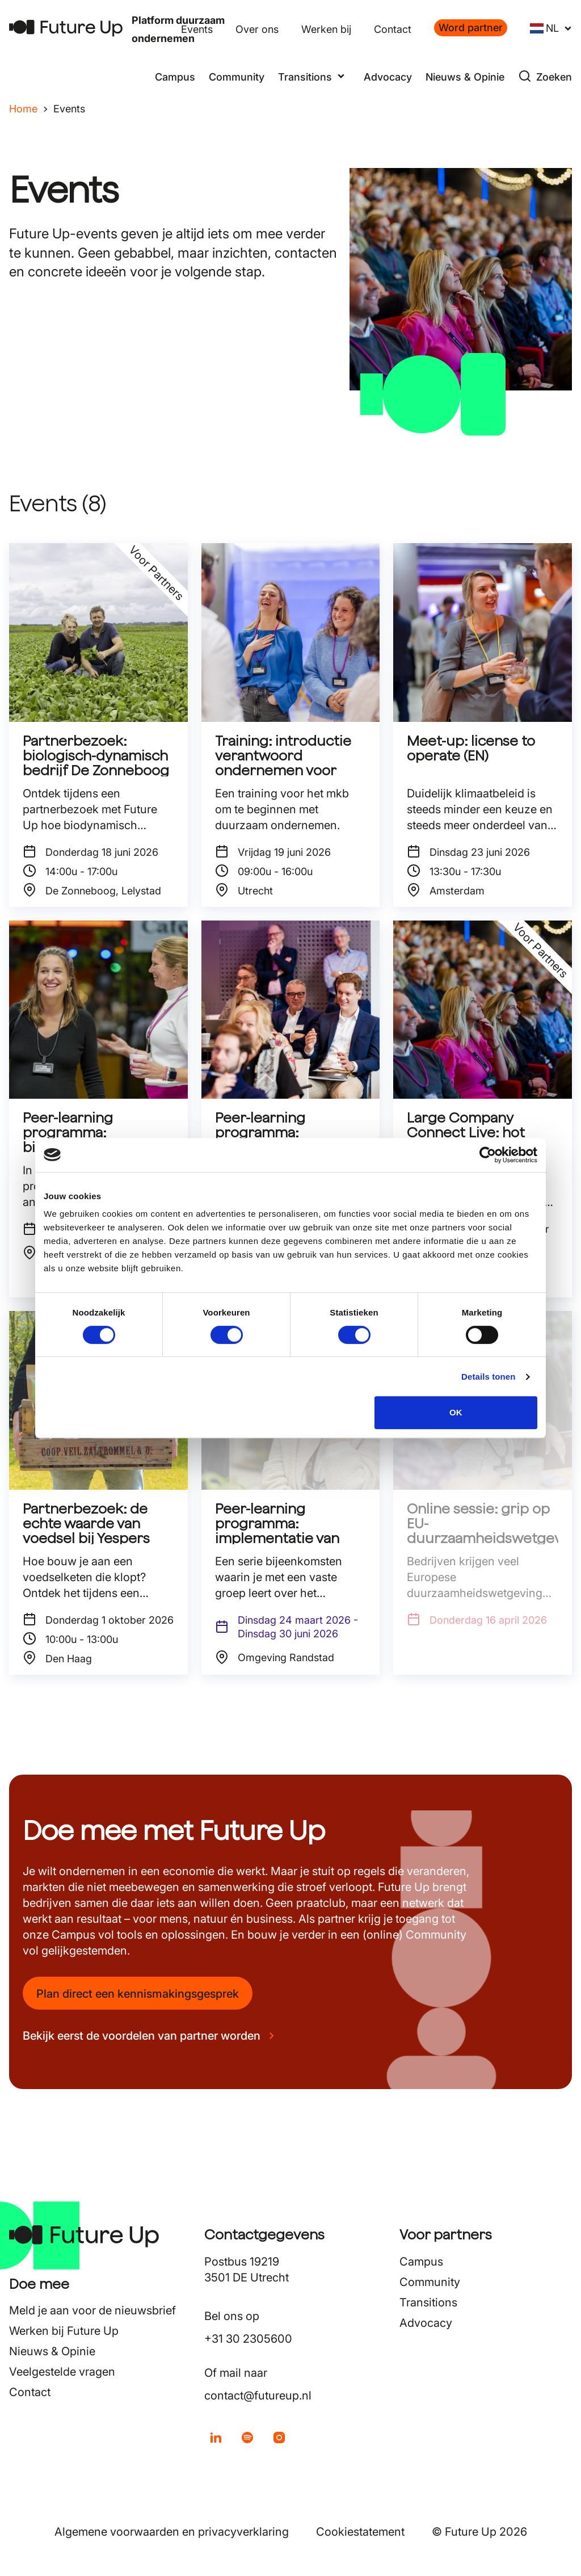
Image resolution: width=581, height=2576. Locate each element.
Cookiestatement (360, 2532)
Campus (175, 77)
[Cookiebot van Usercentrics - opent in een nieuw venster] (487, 1154)
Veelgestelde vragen (62, 2372)
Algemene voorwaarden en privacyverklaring (171, 2532)
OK (455, 1412)
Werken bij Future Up (64, 2331)
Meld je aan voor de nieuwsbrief (92, 2310)
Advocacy (388, 77)
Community (236, 77)
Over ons (257, 29)
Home (23, 109)
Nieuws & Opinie (465, 77)
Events (197, 29)
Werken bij (326, 29)
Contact (392, 29)
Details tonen (488, 1376)
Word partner (471, 27)
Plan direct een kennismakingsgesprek (137, 1994)
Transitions (428, 2302)
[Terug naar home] (66, 28)
